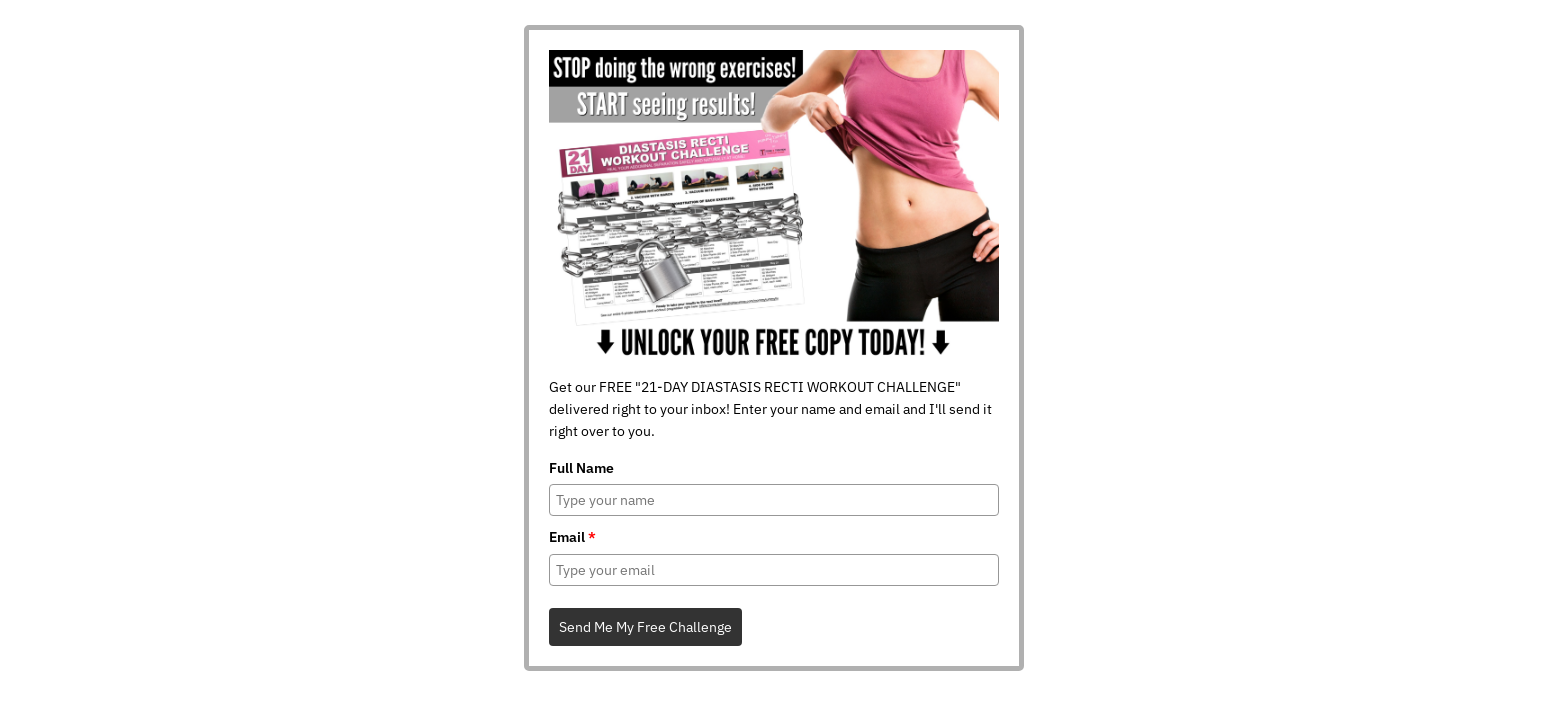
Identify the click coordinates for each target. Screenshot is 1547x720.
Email (572, 537)
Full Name (581, 468)
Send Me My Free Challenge (645, 627)
